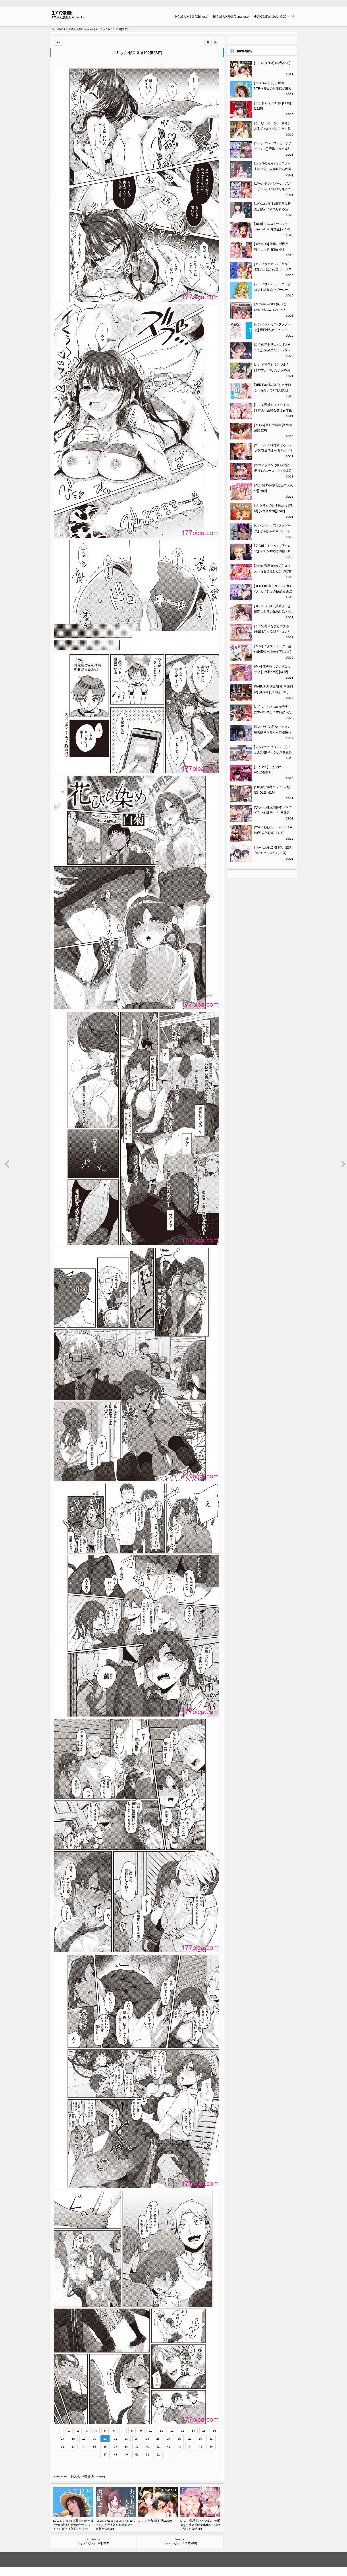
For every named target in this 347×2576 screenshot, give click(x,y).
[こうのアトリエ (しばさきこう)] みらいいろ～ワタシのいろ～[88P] (272, 350)
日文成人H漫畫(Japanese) (231, 16)
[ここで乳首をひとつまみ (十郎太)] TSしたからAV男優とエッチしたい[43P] (272, 370)
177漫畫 (62, 13)
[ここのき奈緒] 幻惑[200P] (155, 2520)
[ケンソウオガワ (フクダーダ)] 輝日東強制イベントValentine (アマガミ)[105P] (272, 330)
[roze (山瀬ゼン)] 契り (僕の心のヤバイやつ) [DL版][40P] (273, 853)
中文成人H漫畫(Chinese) (191, 16)
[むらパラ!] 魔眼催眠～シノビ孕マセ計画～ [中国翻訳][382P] (272, 812)
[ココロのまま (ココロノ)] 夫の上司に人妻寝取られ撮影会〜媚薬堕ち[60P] (115, 2524)
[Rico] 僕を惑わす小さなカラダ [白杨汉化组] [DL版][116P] (272, 672)
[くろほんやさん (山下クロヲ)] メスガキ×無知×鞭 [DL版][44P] (272, 551)
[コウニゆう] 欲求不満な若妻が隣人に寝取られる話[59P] (272, 209)
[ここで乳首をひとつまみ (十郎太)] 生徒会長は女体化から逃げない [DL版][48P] (200, 2524)
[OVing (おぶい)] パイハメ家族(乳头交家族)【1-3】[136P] (273, 832)
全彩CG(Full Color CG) (270, 16)
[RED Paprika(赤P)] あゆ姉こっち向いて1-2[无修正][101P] (272, 390)
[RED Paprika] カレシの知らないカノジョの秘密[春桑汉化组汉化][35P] (273, 591)
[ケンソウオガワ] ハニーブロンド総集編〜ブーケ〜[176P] (272, 289)
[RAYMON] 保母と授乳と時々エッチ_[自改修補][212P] (271, 249)
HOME (57, 29)
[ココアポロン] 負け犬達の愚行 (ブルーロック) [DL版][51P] (272, 470)
